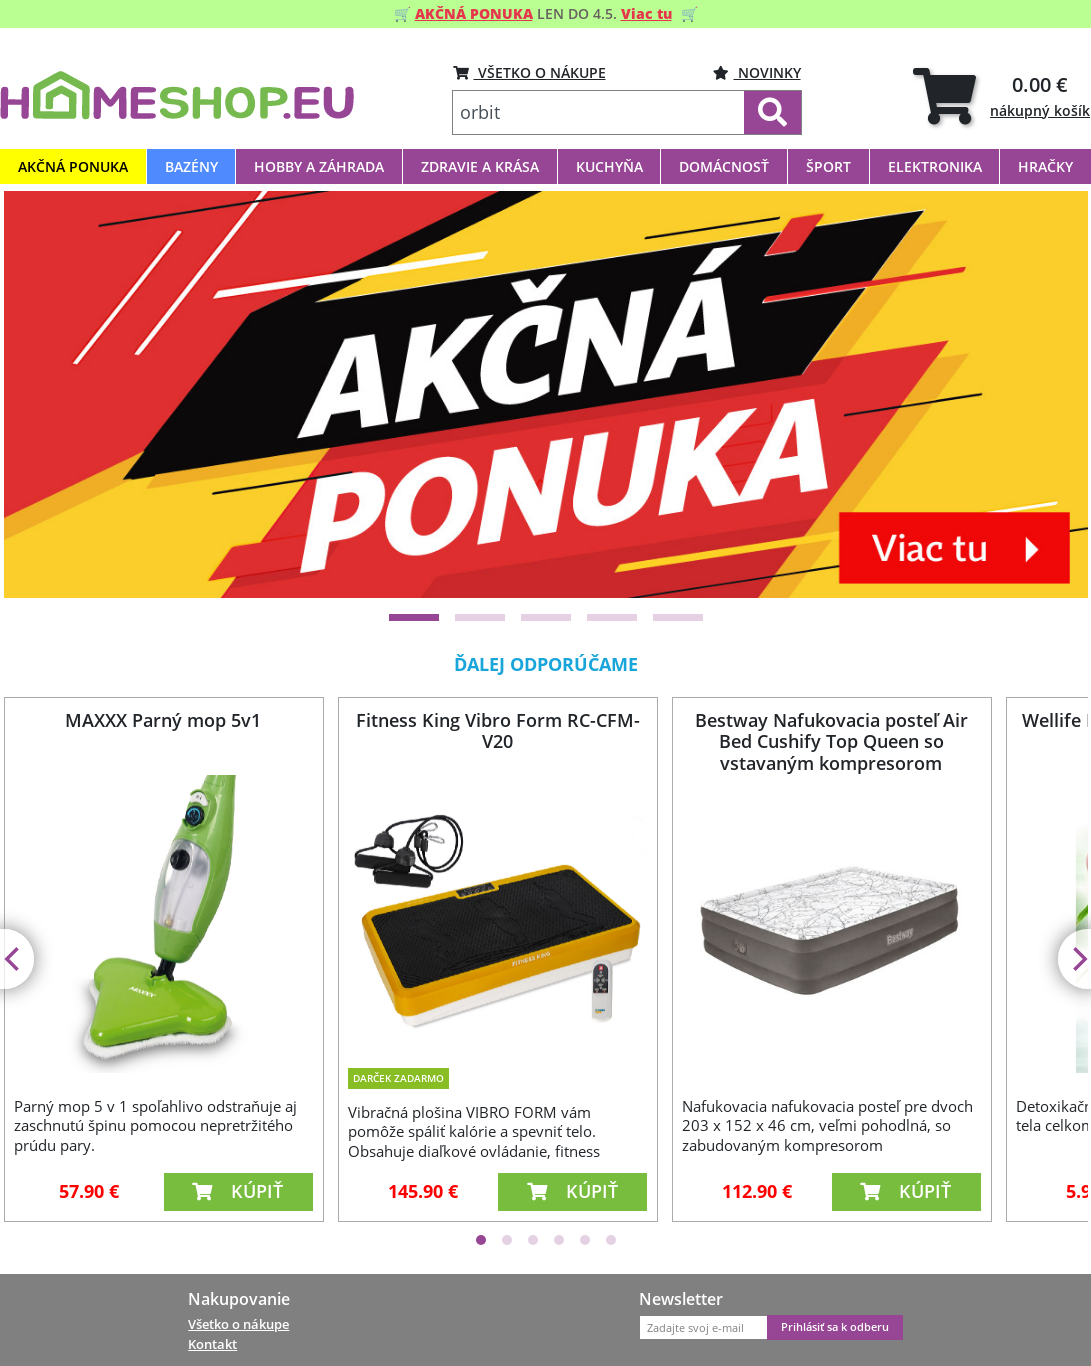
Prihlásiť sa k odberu (835, 1327)
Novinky (757, 72)
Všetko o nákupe (238, 1324)
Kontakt (212, 1344)
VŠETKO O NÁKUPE (529, 72)
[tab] (1001, 95)
